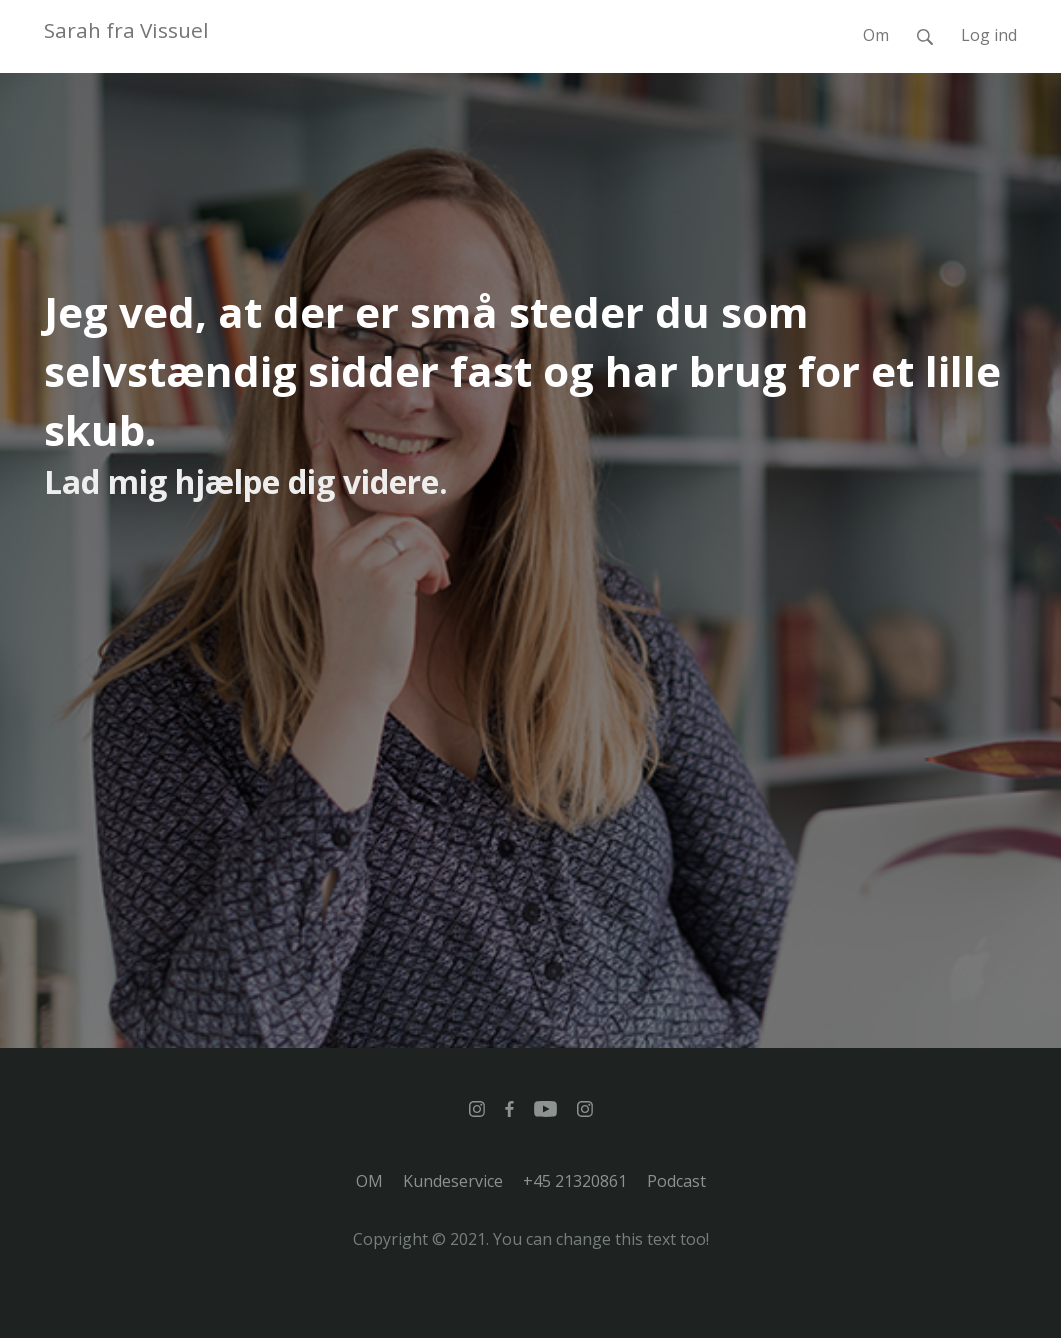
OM (369, 1181)
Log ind (989, 35)
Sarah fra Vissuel (126, 30)
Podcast (676, 1181)
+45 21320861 (575, 1181)
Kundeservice (453, 1181)
